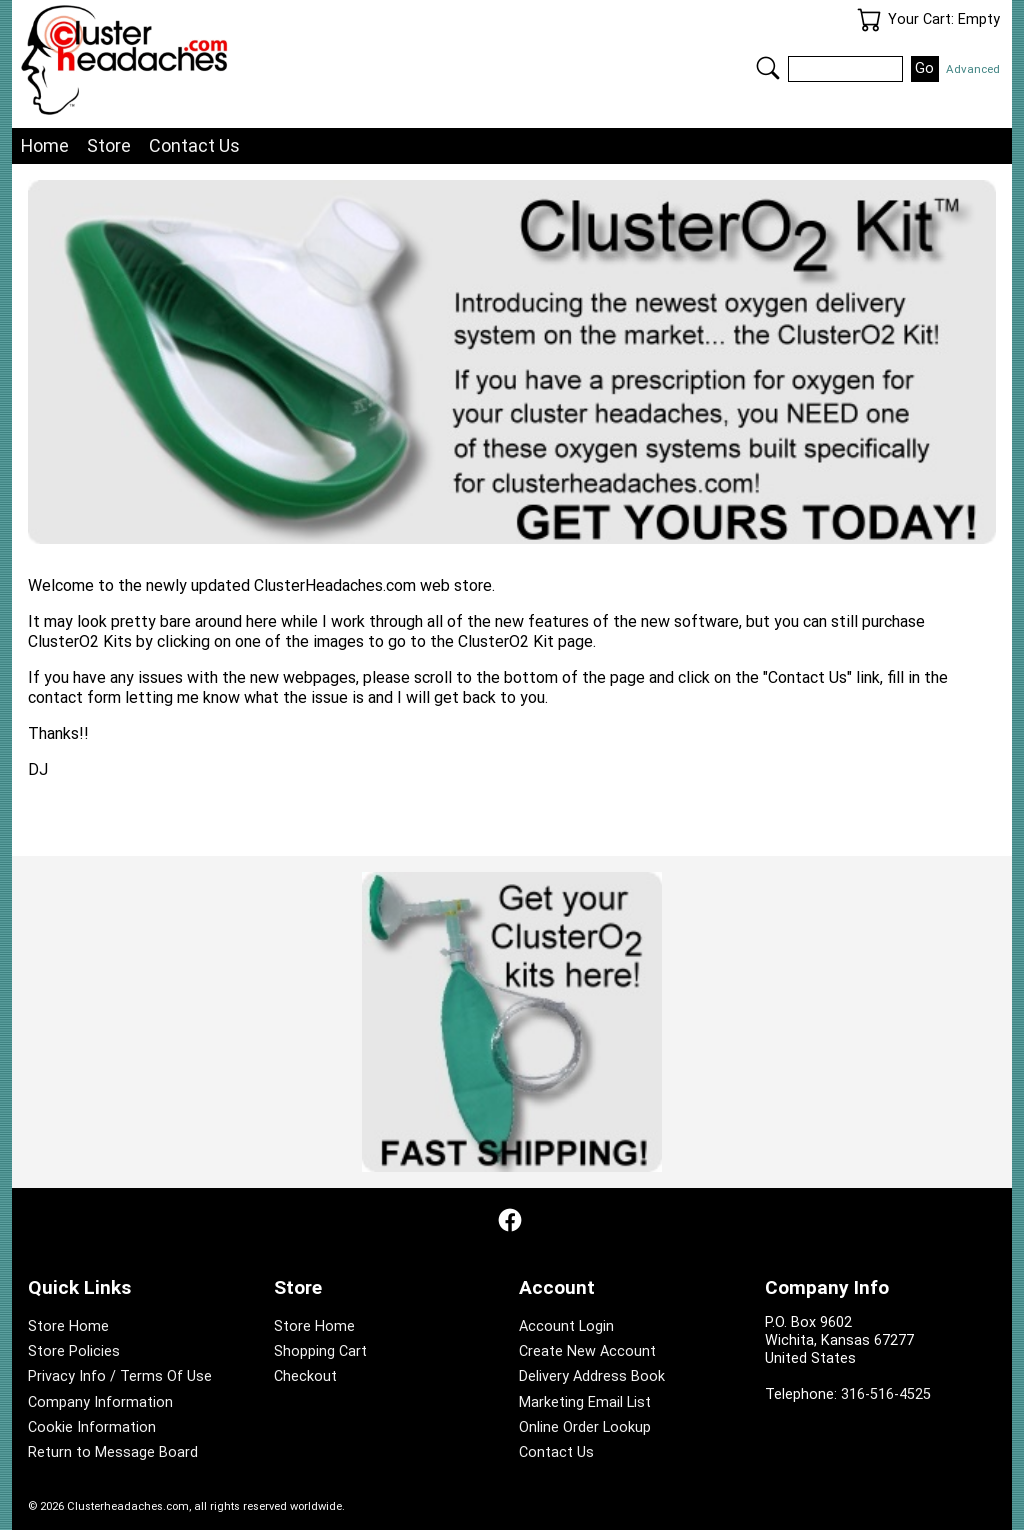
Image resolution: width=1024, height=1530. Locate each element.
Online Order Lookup (585, 1427)
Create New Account (587, 1351)
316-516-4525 (886, 1394)
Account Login (566, 1326)
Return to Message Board (113, 1452)
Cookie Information (92, 1427)
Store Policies (74, 1351)
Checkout (305, 1376)
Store (109, 145)
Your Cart (869, 20)
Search (768, 68)
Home (45, 145)
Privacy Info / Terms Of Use (120, 1376)
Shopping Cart (320, 1351)
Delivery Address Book (592, 1376)
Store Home (68, 1326)
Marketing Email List (585, 1402)
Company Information (100, 1402)
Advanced (973, 69)
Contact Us (194, 145)
